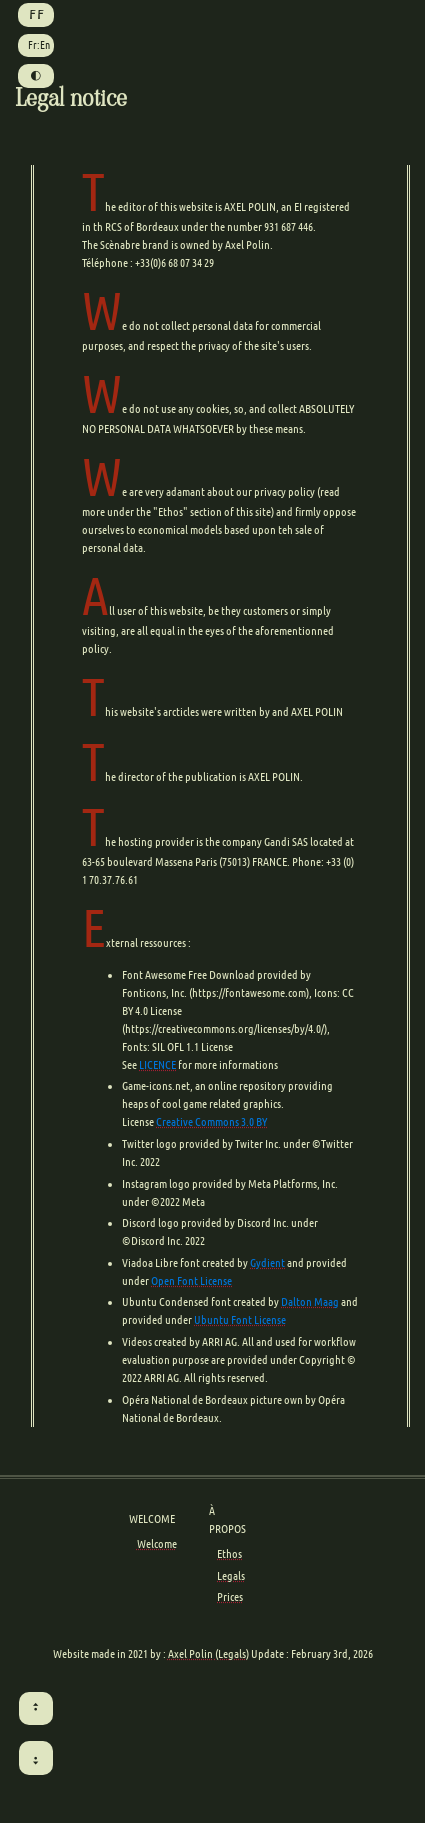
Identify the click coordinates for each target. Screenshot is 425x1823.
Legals (231, 1575)
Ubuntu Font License (240, 1319)
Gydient (267, 1262)
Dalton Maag (310, 1301)
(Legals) (232, 1653)
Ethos (229, 1553)
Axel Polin (190, 1653)
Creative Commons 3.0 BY (211, 1121)
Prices (230, 1596)
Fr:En (39, 45)
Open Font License (191, 1280)
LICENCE (157, 1064)
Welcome (157, 1543)
